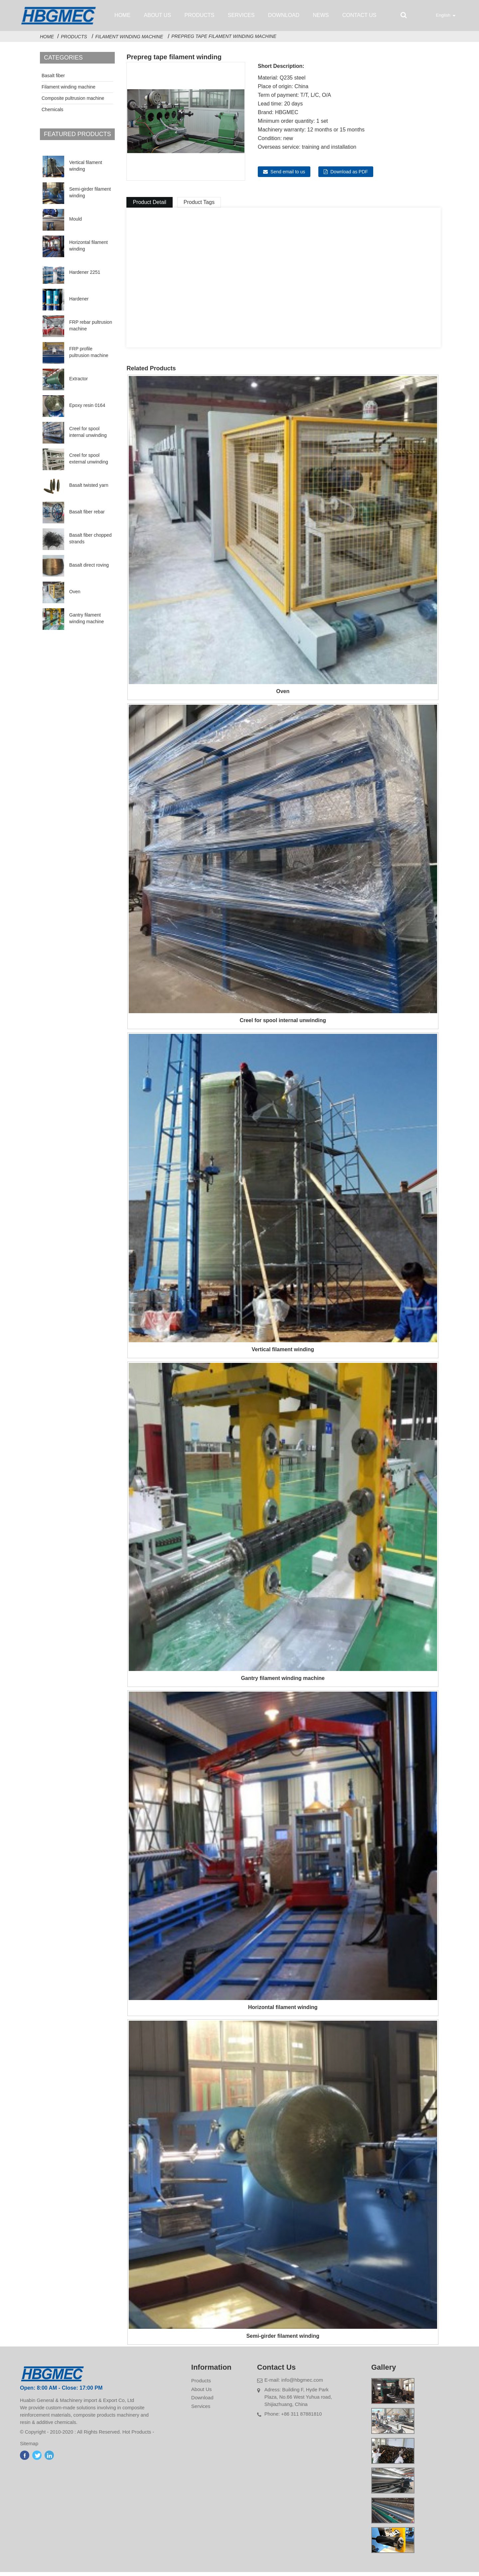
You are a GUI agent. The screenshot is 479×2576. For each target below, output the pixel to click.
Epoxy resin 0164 (87, 409)
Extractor (78, 382)
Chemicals (52, 113)
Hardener (78, 302)
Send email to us (287, 175)
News (321, 15)
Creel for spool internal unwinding (88, 436)
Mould (75, 223)
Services (241, 15)
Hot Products (139, 2437)
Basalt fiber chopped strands (90, 542)
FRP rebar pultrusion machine (90, 329)
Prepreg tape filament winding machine (223, 40)
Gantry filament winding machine (86, 622)
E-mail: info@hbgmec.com (293, 2384)
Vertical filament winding (85, 170)
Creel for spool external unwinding (88, 462)
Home (122, 15)
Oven (74, 595)
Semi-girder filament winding (90, 196)
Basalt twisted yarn (88, 489)
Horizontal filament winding (88, 250)
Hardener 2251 (84, 276)
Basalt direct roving (89, 569)
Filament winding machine (129, 40)
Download (283, 15)
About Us (157, 15)
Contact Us (359, 15)
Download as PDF (349, 175)
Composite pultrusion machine (73, 102)
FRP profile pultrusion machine (88, 356)
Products (200, 15)
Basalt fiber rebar (87, 515)
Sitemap (32, 2448)
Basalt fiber (53, 79)
